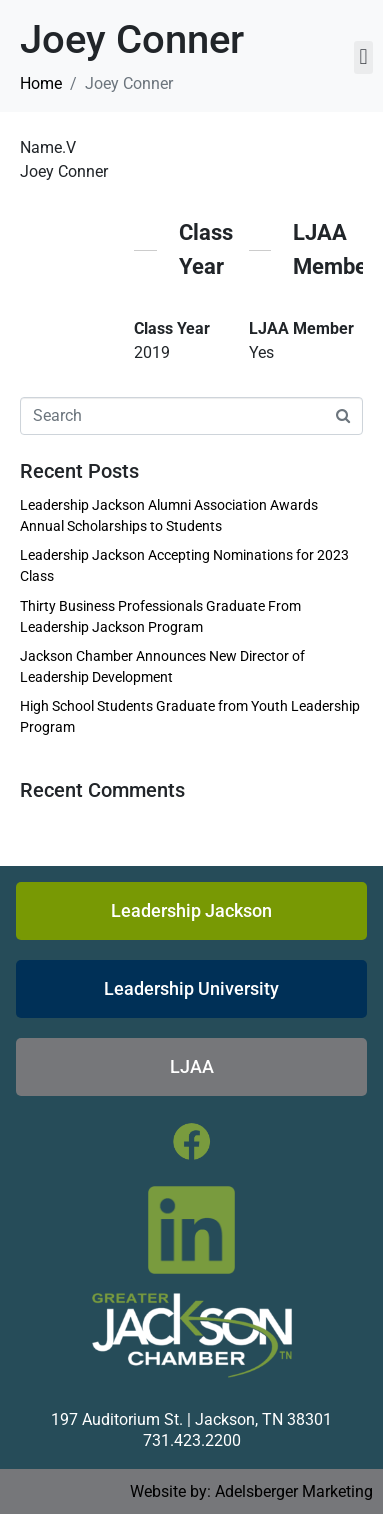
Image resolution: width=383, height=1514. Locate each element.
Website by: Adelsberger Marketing (251, 1491)
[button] (363, 57)
